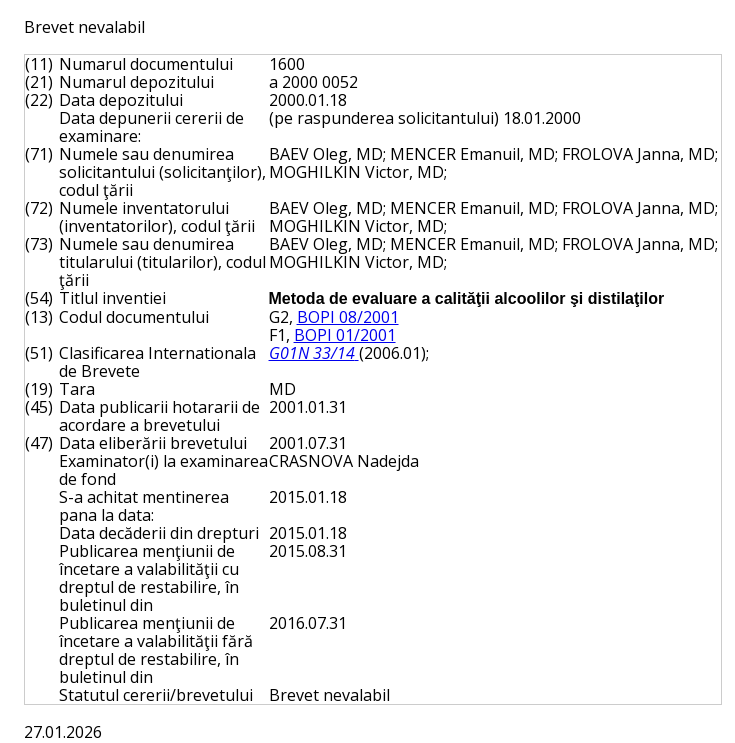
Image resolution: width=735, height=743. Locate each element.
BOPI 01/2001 (345, 335)
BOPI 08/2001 (348, 317)
